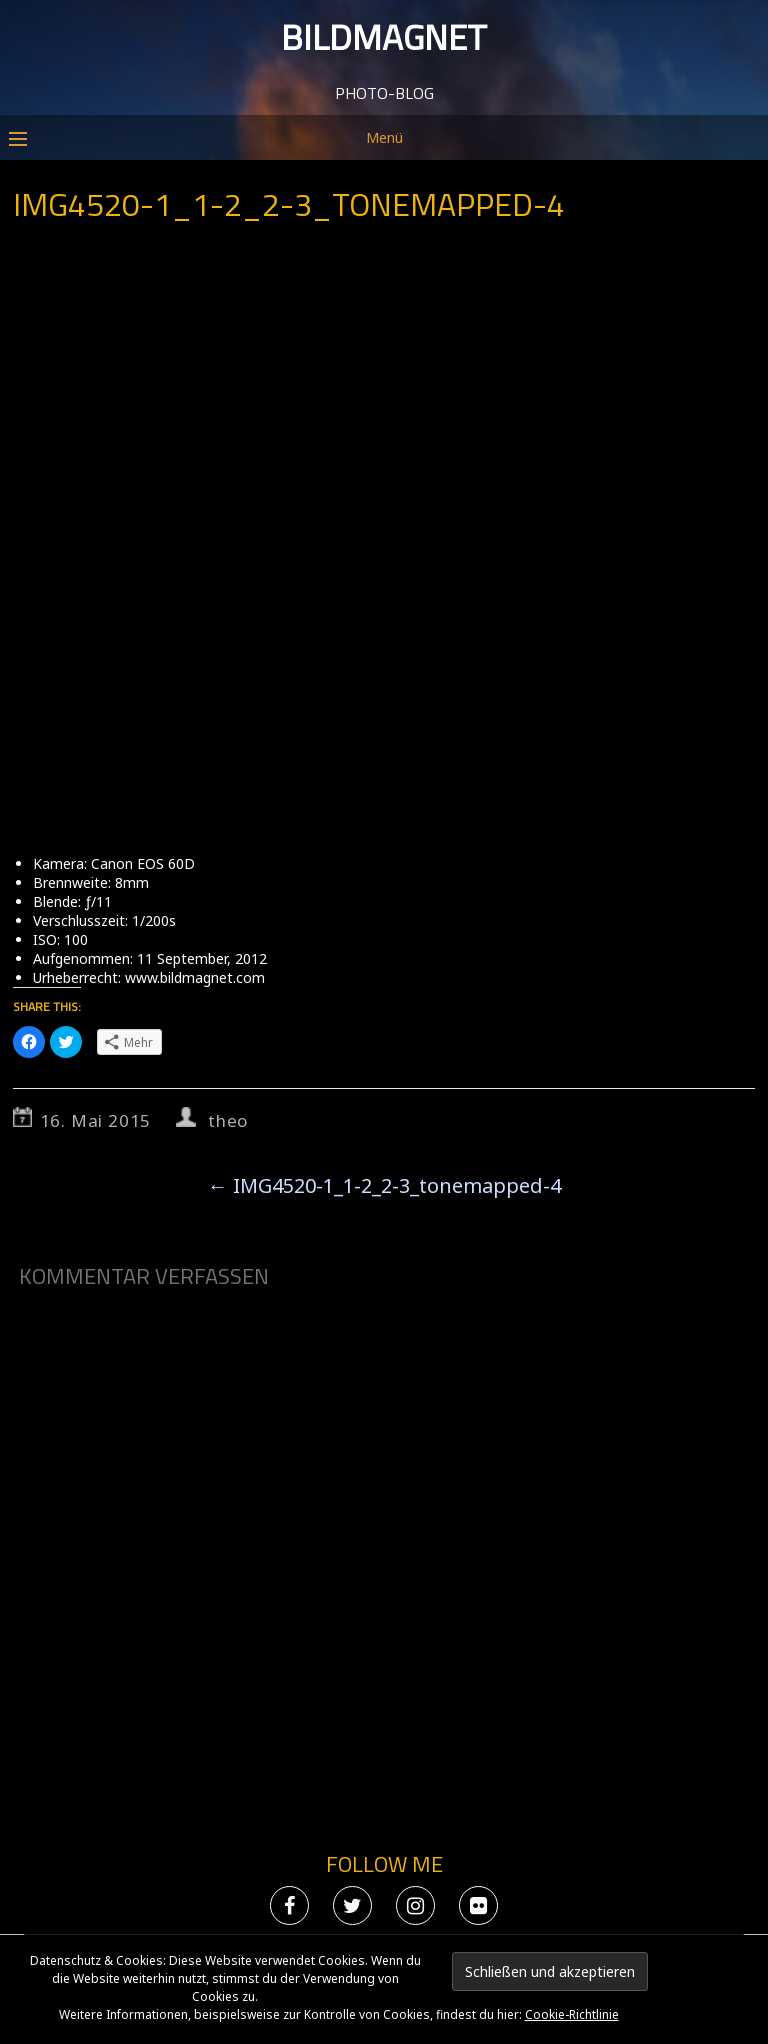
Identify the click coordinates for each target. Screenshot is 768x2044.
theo (228, 1120)
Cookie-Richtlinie (572, 2014)
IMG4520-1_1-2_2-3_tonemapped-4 (384, 1185)
